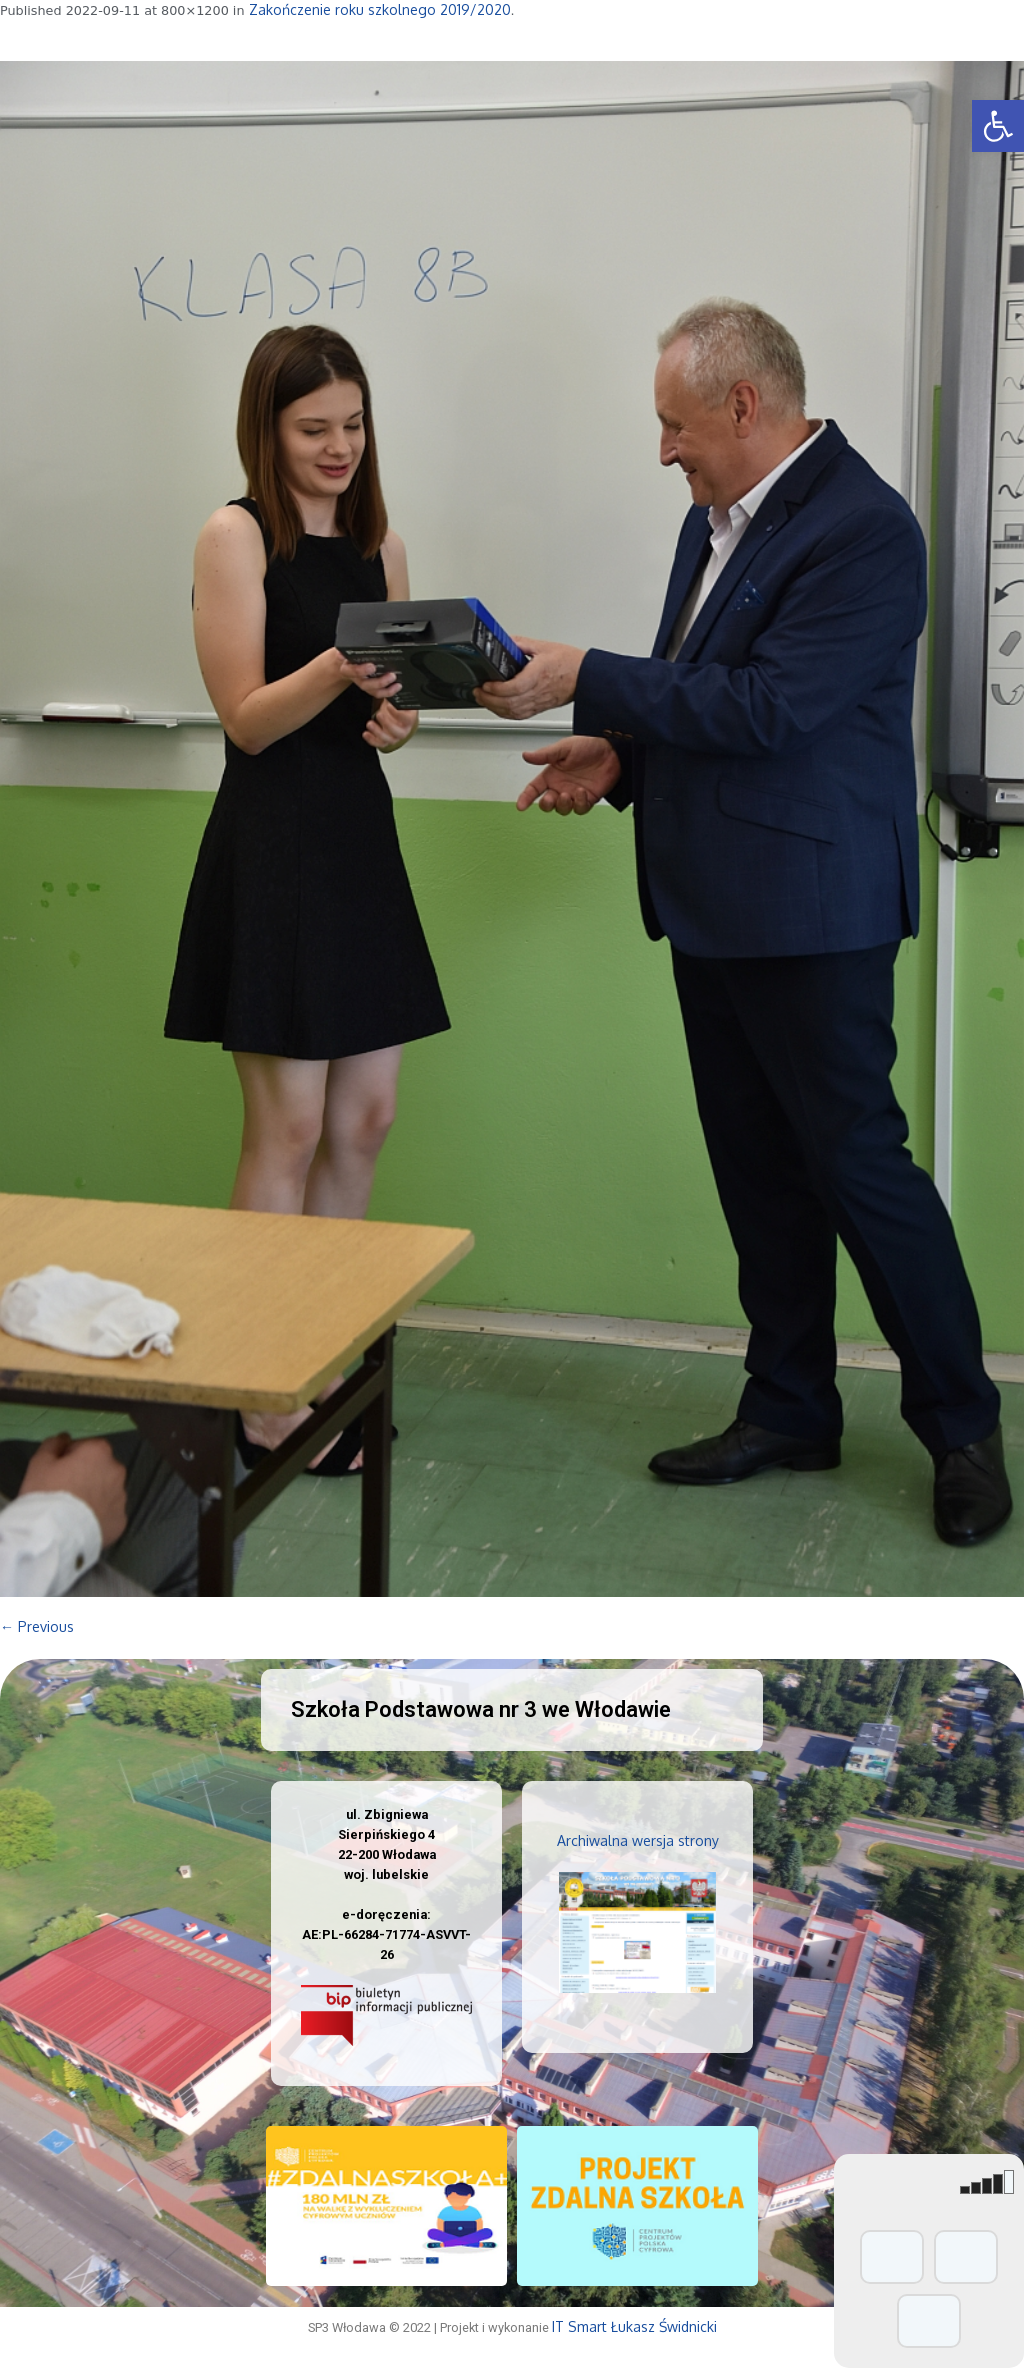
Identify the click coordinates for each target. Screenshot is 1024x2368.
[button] (998, 126)
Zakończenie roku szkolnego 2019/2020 (380, 9)
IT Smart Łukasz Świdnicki (634, 2326)
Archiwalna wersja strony (638, 1840)
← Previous (37, 1626)
